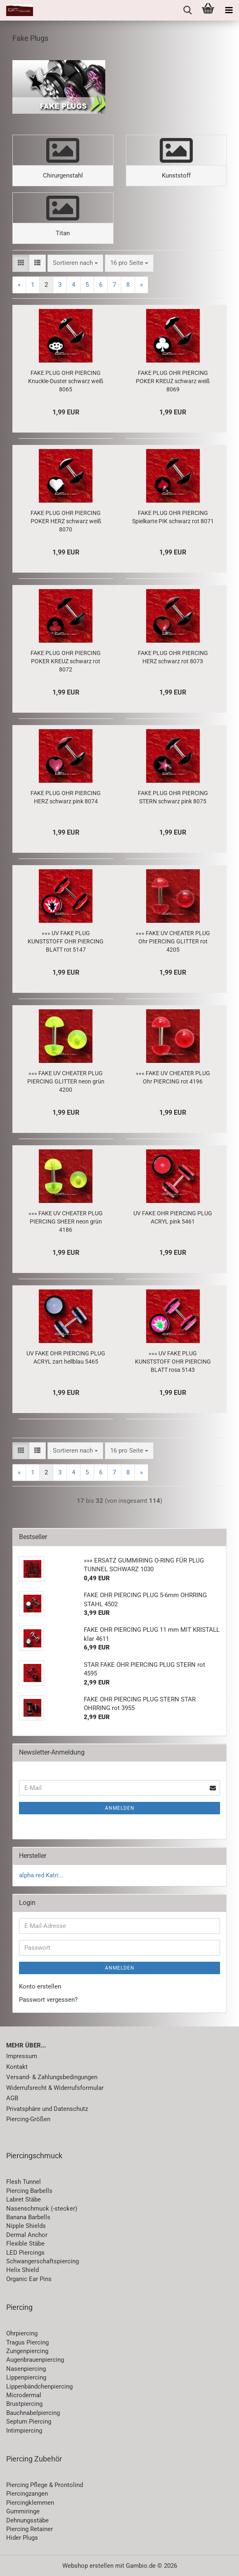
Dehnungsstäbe (27, 2520)
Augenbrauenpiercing (35, 2359)
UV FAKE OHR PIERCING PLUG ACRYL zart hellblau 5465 (65, 1357)
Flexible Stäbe (25, 2243)
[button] (20, 263)
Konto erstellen (40, 1986)
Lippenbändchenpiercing (39, 2386)
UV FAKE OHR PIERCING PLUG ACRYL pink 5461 (172, 1217)
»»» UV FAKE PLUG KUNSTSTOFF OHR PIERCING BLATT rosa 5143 (173, 1361)
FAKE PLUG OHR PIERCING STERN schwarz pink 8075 (173, 797)
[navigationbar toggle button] (228, 10)
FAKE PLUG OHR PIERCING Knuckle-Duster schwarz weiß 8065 (65, 381)
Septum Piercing (28, 2421)
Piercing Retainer (29, 2529)
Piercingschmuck (34, 2155)
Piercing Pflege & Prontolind (44, 2485)
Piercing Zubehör (34, 2458)
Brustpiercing (24, 2404)
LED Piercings (25, 2252)
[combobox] (75, 263)
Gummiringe (23, 2511)
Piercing (19, 2307)
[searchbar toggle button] (187, 10)
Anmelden (120, 1808)
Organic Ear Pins (29, 2279)
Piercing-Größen (28, 2119)
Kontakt (17, 2067)
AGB (12, 2098)
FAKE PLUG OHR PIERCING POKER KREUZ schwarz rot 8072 (66, 661)
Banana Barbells (28, 2217)
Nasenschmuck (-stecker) (41, 2208)
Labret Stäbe (23, 2199)
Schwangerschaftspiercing (42, 2261)
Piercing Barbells (29, 2191)
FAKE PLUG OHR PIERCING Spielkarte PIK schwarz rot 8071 (173, 517)
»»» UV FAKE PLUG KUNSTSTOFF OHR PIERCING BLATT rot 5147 (66, 941)
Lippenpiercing (26, 2377)
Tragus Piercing (27, 2342)
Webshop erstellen (88, 2565)
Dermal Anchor (26, 2235)
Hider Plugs (22, 2537)
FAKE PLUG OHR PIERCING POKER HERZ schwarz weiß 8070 (66, 521)
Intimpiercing (24, 2430)
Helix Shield (22, 2270)
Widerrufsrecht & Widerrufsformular (55, 2088)
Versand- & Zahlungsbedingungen (51, 2077)
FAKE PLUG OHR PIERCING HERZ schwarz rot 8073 (173, 657)
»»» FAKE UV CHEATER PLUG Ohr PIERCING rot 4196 (173, 1077)
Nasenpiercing (26, 2368)
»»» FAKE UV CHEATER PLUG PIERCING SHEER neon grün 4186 (65, 1221)
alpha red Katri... (41, 1875)
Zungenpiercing (27, 2351)
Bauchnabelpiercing (33, 2413)
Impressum (21, 2056)
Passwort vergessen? (48, 1999)
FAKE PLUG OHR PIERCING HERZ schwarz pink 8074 (66, 797)
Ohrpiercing (22, 2333)
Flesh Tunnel (23, 2181)
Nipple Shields (26, 2226)
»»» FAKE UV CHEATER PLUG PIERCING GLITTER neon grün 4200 (65, 1081)
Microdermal (23, 2395)
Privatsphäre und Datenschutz (47, 2109)
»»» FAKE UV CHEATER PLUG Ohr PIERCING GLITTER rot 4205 (173, 941)
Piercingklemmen (30, 2502)
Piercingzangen (27, 2493)
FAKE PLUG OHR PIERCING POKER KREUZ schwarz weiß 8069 (173, 381)
